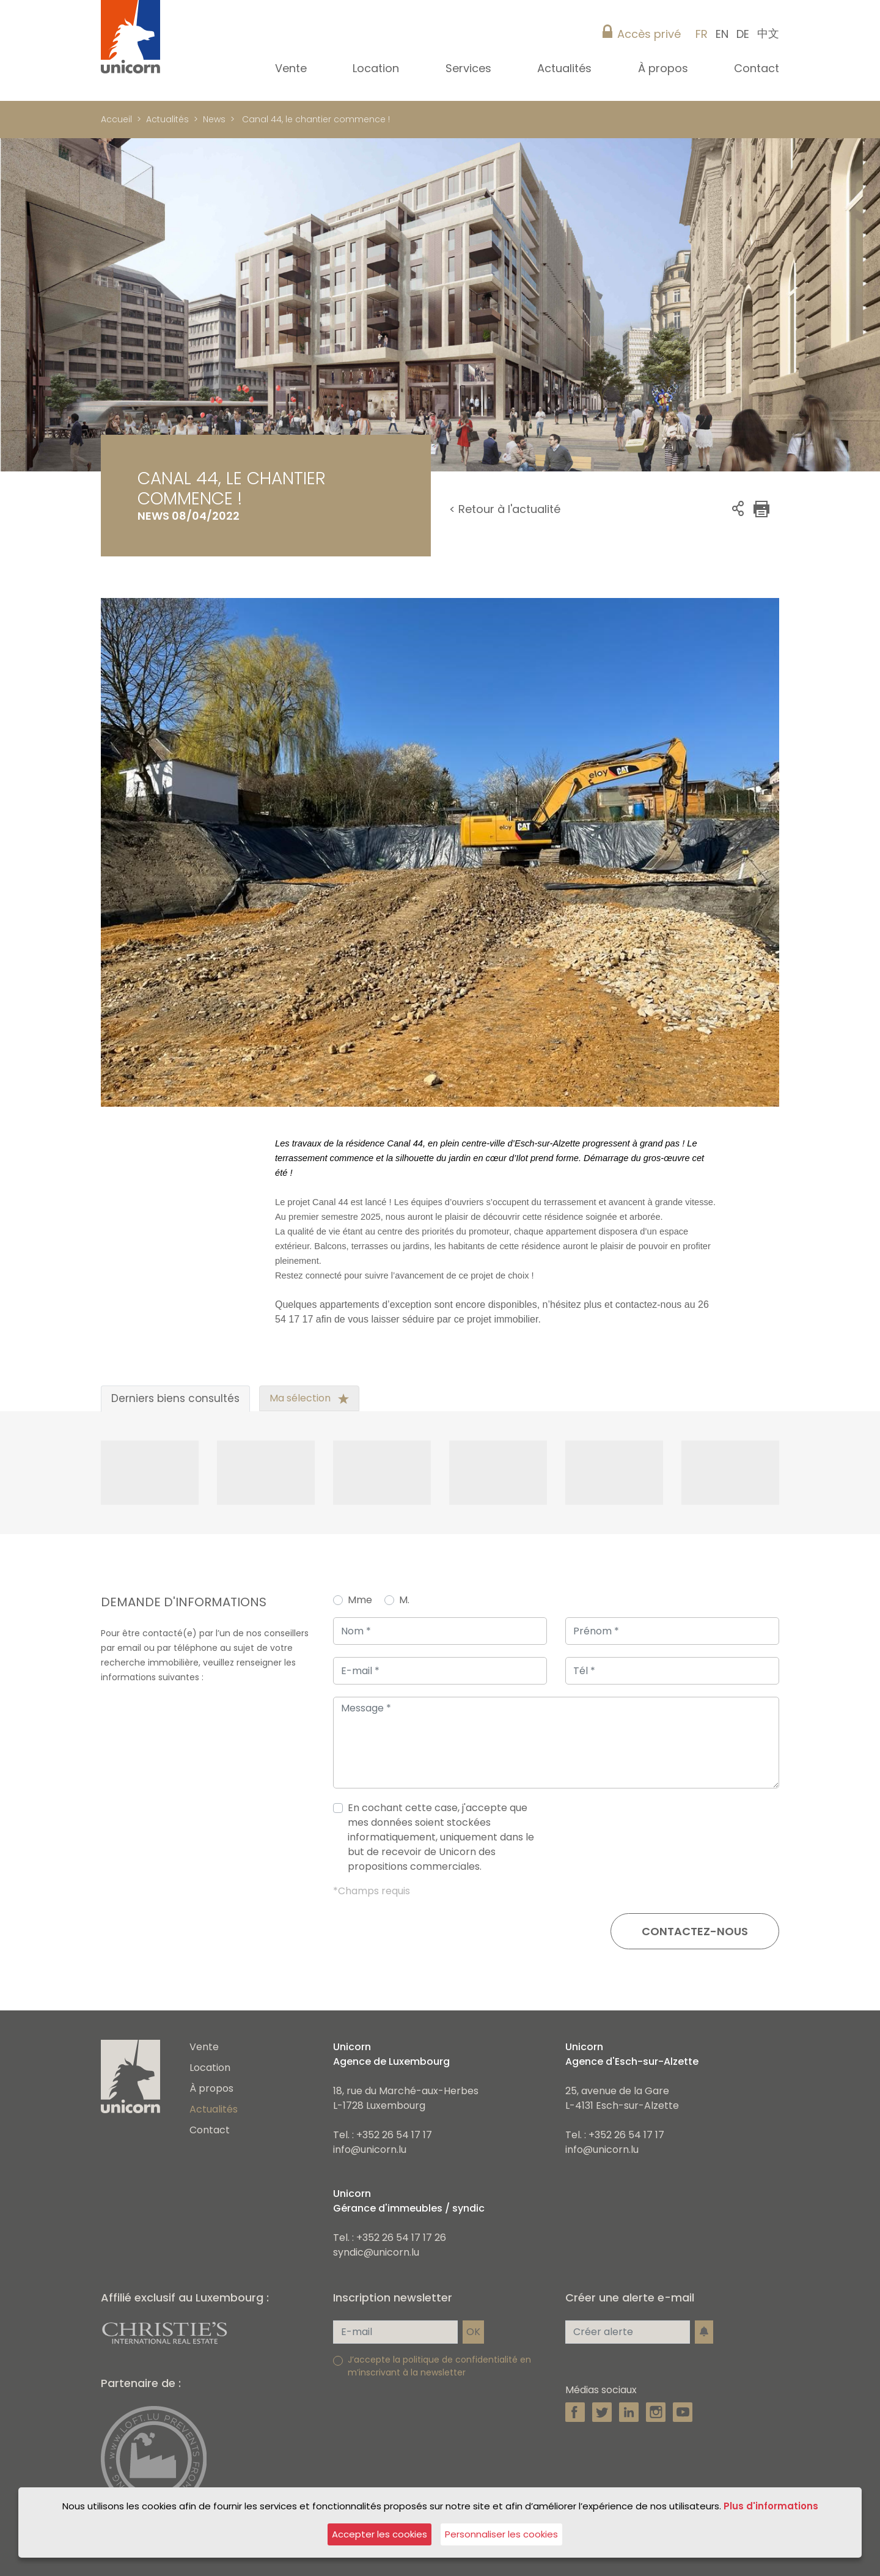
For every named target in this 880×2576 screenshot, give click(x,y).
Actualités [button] (566, 68)
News (214, 119)
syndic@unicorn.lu (376, 2252)
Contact (756, 68)
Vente (204, 2047)
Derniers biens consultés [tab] (175, 1398)
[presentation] (686, 1842)
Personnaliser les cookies (501, 2534)
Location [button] (377, 68)
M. (404, 1600)
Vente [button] (292, 68)
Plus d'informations (771, 2506)
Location (209, 2068)
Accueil (116, 119)
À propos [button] (664, 68)
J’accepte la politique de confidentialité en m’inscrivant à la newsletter (439, 2366)
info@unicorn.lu (369, 2149)
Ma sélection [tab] (309, 1398)
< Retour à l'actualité (504, 509)
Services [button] (470, 68)
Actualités (167, 119)
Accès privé (649, 34)
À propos (211, 2088)
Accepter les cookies (379, 2534)
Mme (360, 1600)
